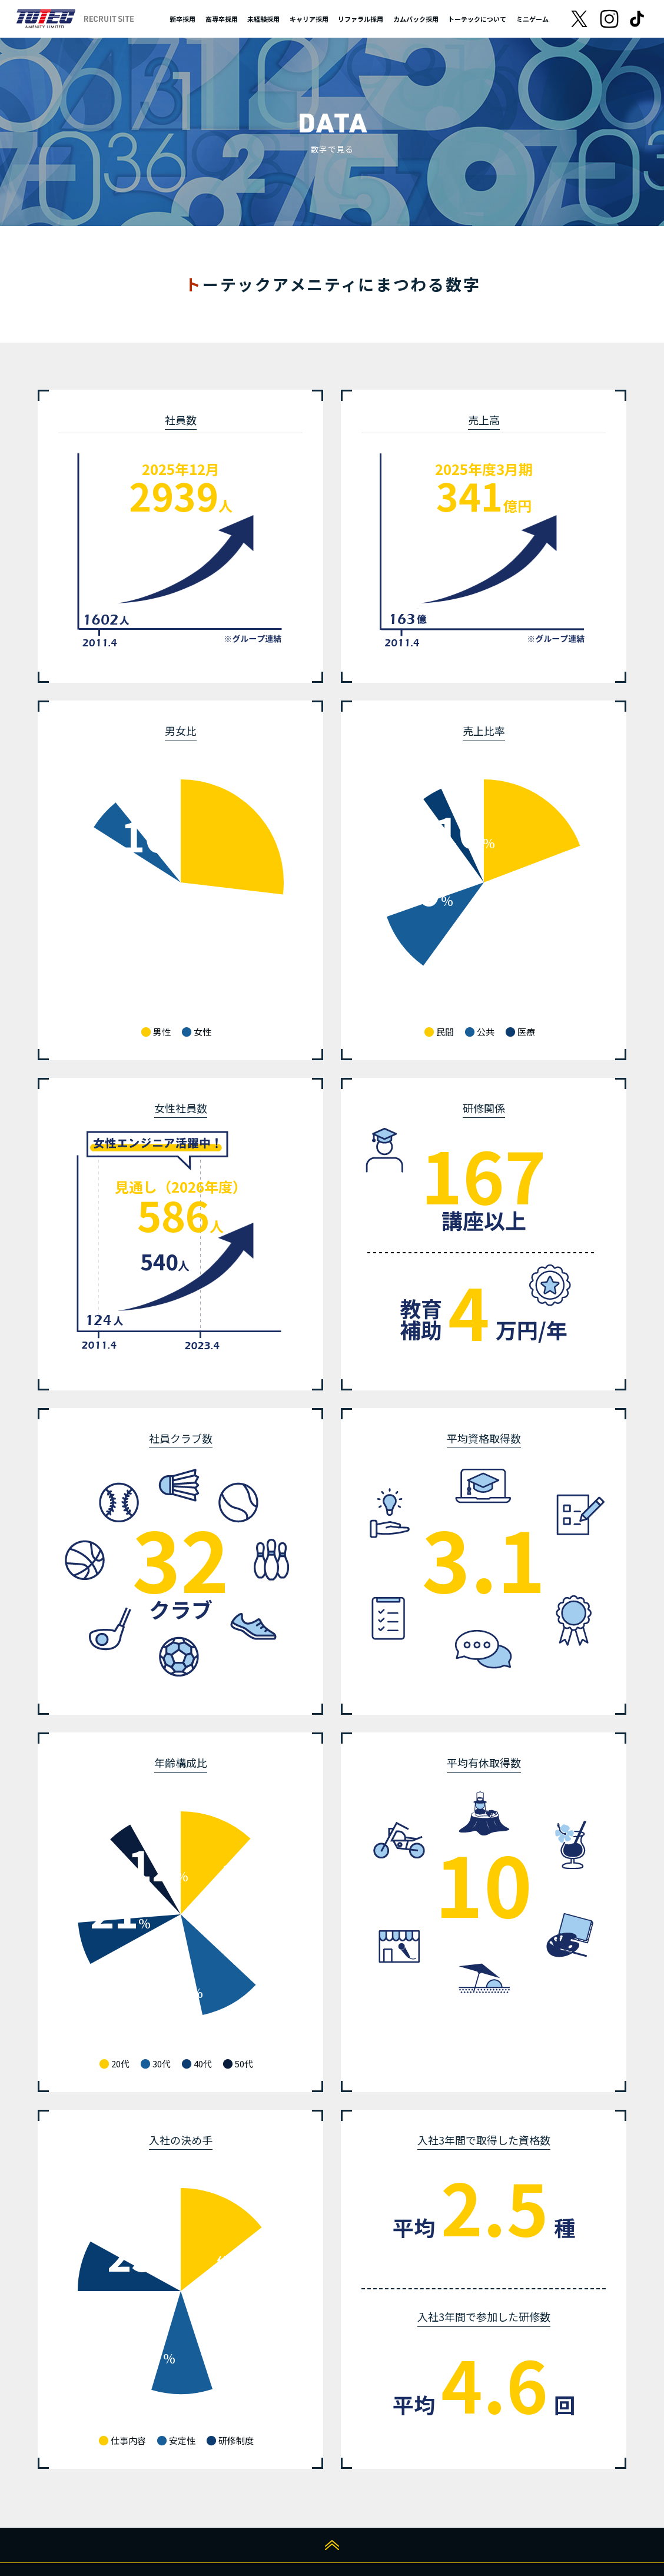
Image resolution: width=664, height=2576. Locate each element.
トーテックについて (477, 19)
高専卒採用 (221, 19)
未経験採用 (263, 19)
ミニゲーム (532, 19)
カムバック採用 (416, 19)
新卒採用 (182, 19)
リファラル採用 (360, 19)
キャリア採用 (309, 19)
